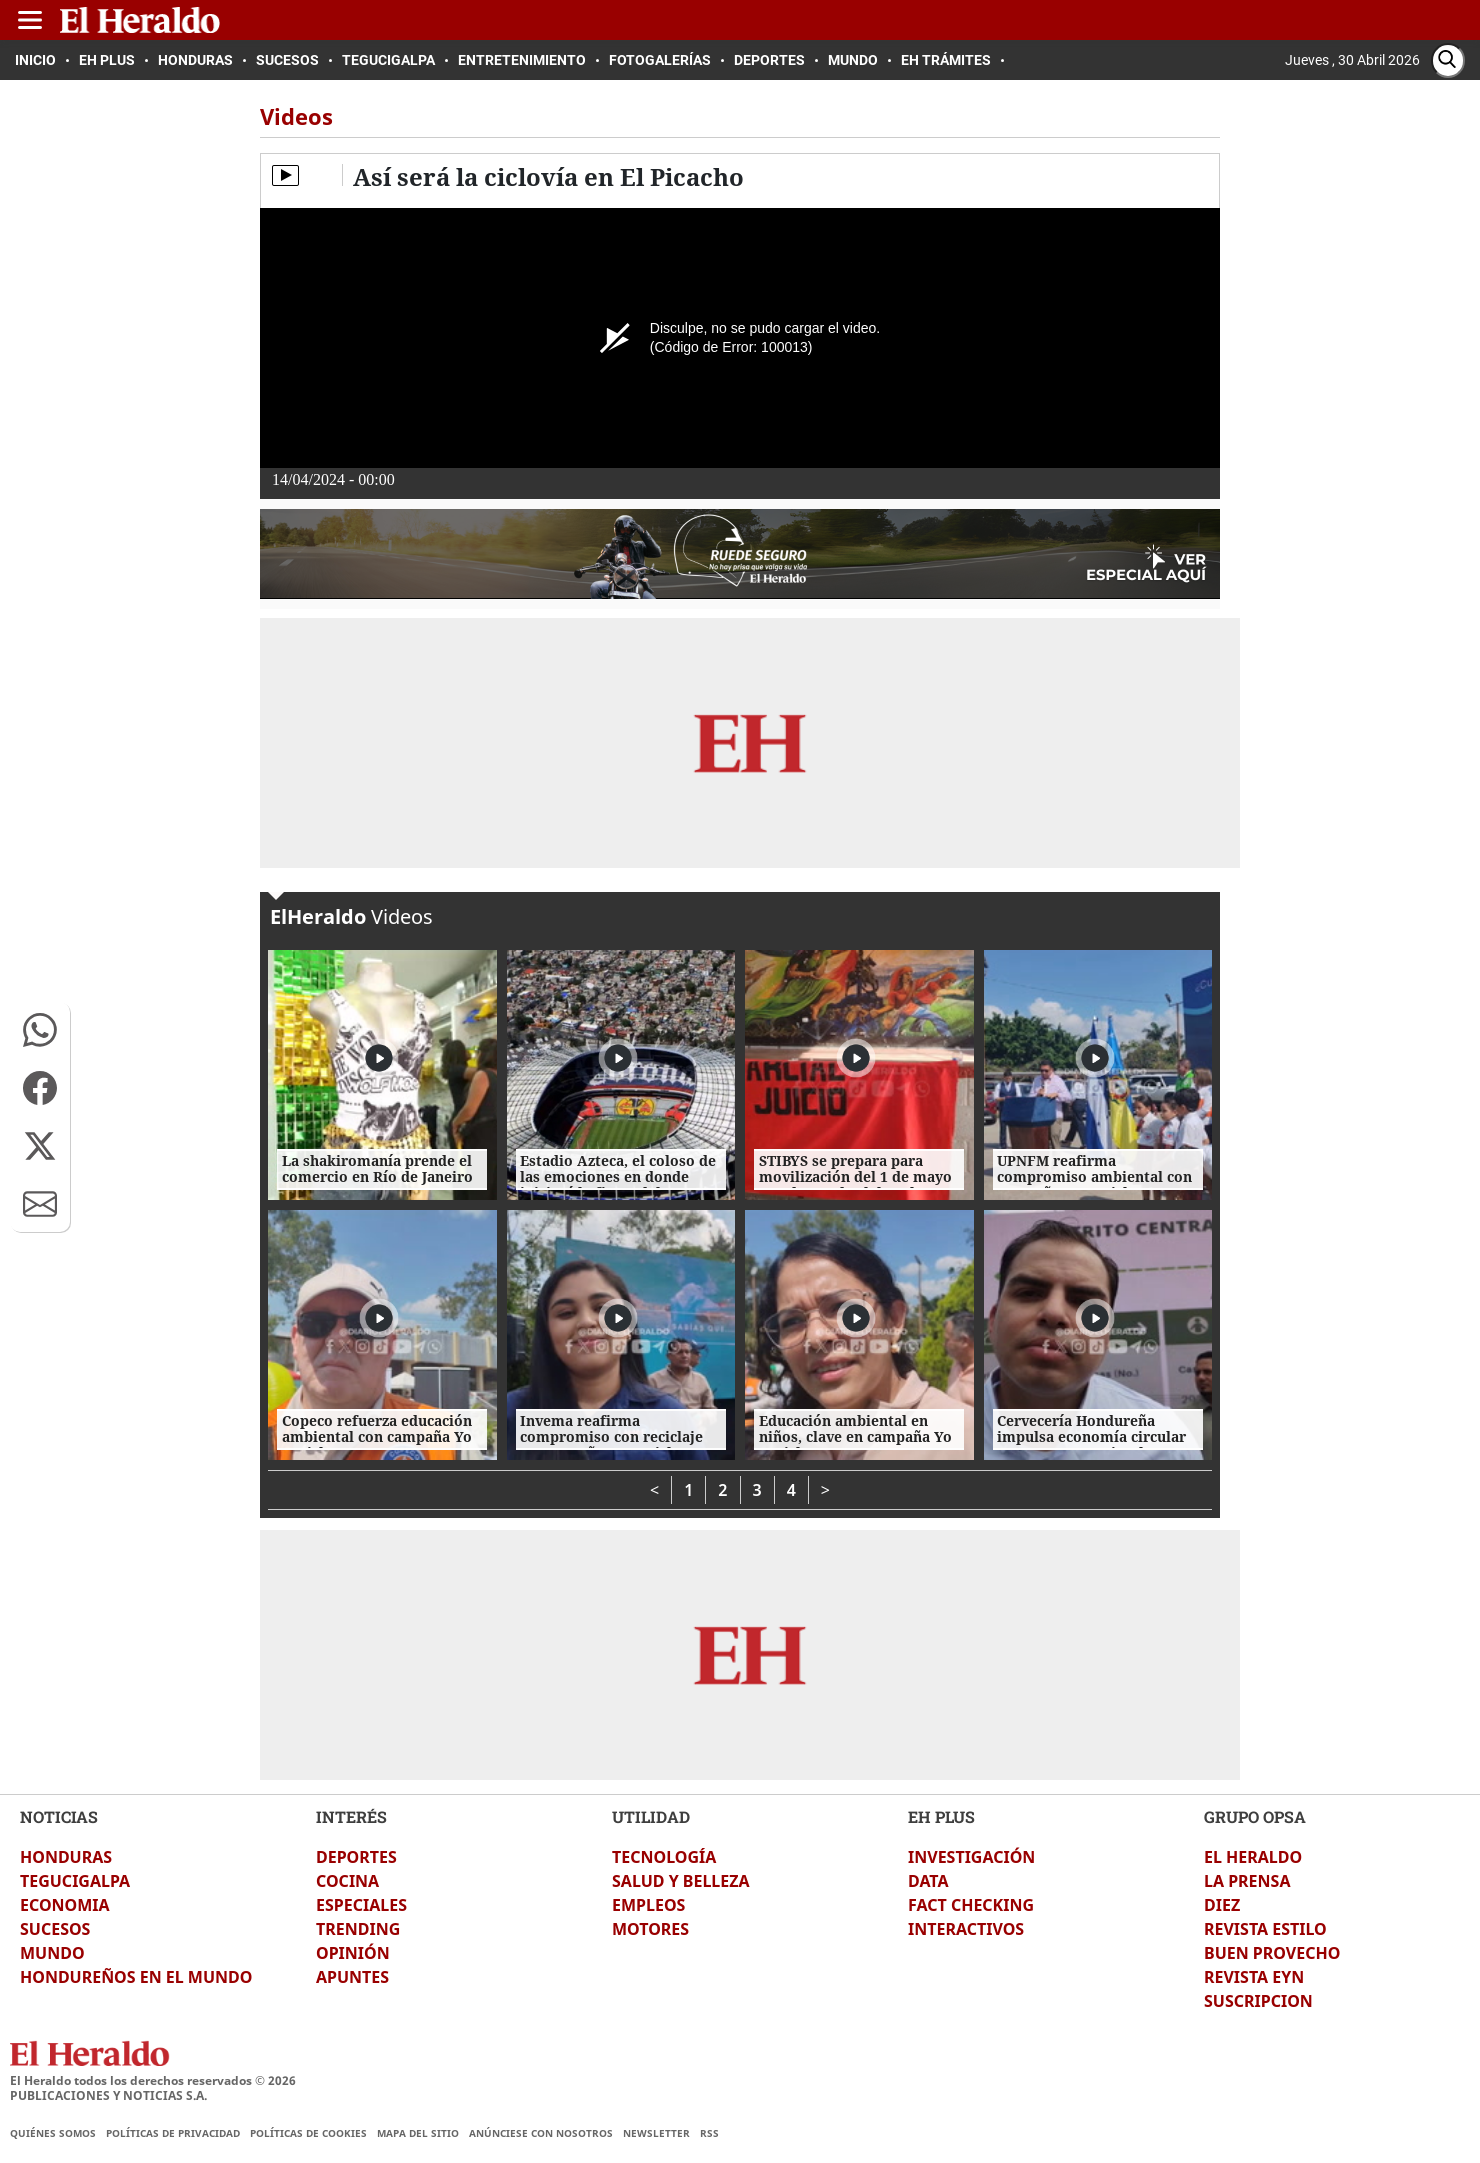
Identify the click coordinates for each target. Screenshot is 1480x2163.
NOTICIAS (59, 1816)
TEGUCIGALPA (75, 1881)
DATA (928, 1881)
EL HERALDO (1253, 1857)
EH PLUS (941, 1816)
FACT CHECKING (971, 1905)
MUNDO (52, 1953)
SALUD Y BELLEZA (681, 1881)
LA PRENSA (1247, 1881)
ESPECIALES (361, 1905)
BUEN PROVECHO (1272, 1953)
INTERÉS (351, 1816)
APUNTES (352, 1977)
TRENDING (358, 1929)
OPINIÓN (353, 1953)
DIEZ (1222, 1905)
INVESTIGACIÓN (971, 1857)
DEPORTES (356, 1857)
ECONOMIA (65, 1905)
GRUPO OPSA (1255, 1816)
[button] (40, 1030)
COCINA (347, 1881)
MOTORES (650, 1929)
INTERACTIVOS (966, 1929)
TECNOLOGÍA (664, 1857)
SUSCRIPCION (1258, 2001)
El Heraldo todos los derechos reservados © (153, 2080)
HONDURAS (66, 1857)
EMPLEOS (648, 1905)
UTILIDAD (651, 1816)
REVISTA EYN (1254, 1977)
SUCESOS (55, 1929)
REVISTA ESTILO (1265, 1929)
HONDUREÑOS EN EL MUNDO (136, 1977)
